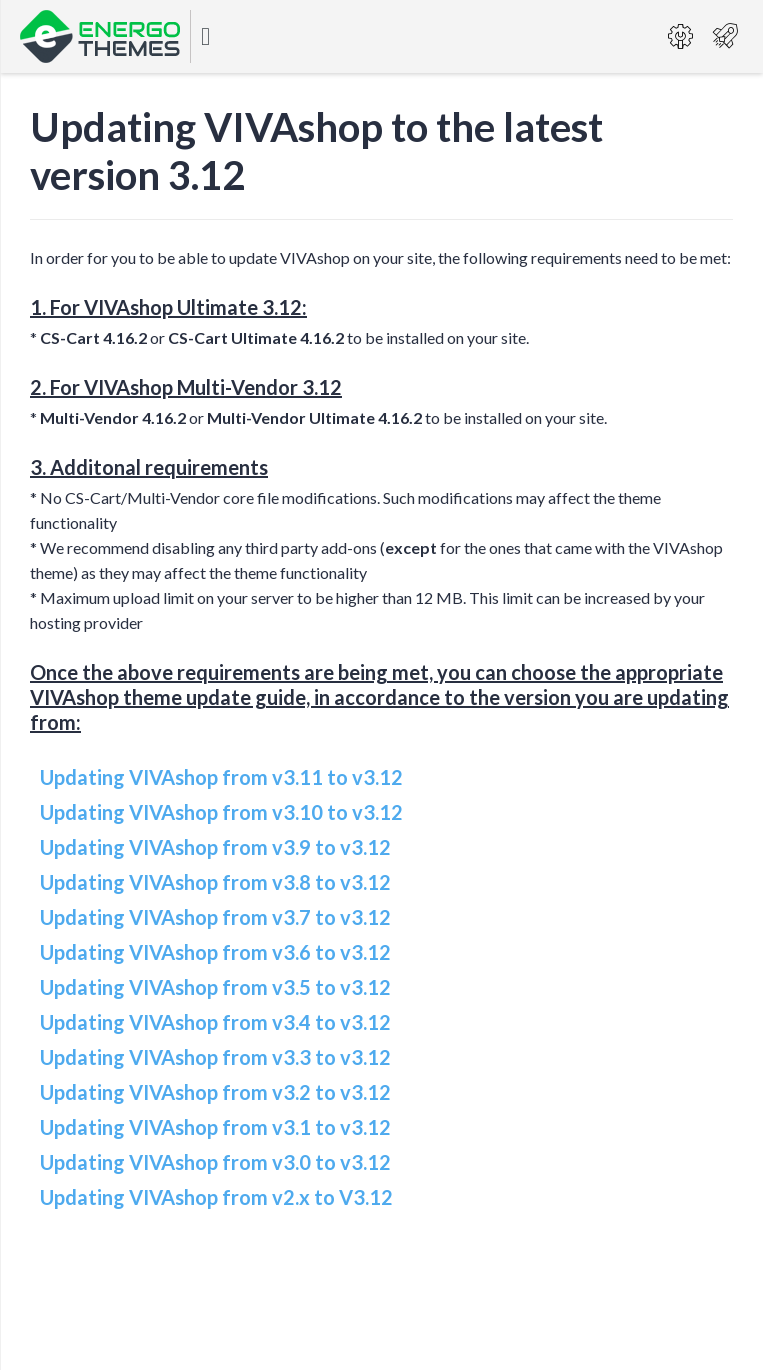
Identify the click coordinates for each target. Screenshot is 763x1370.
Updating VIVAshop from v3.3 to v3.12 (215, 1057)
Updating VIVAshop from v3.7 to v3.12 (215, 917)
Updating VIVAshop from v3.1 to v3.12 (215, 1127)
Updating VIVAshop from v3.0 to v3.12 (215, 1162)
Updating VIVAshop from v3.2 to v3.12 (215, 1092)
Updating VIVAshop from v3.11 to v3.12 (221, 777)
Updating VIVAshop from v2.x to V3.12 (216, 1197)
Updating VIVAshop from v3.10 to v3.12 (221, 812)
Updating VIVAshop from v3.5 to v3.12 (215, 987)
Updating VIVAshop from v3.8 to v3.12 (215, 882)
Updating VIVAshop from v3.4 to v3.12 (215, 1022)
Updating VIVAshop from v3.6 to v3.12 (215, 952)
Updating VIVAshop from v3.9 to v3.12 (215, 847)
